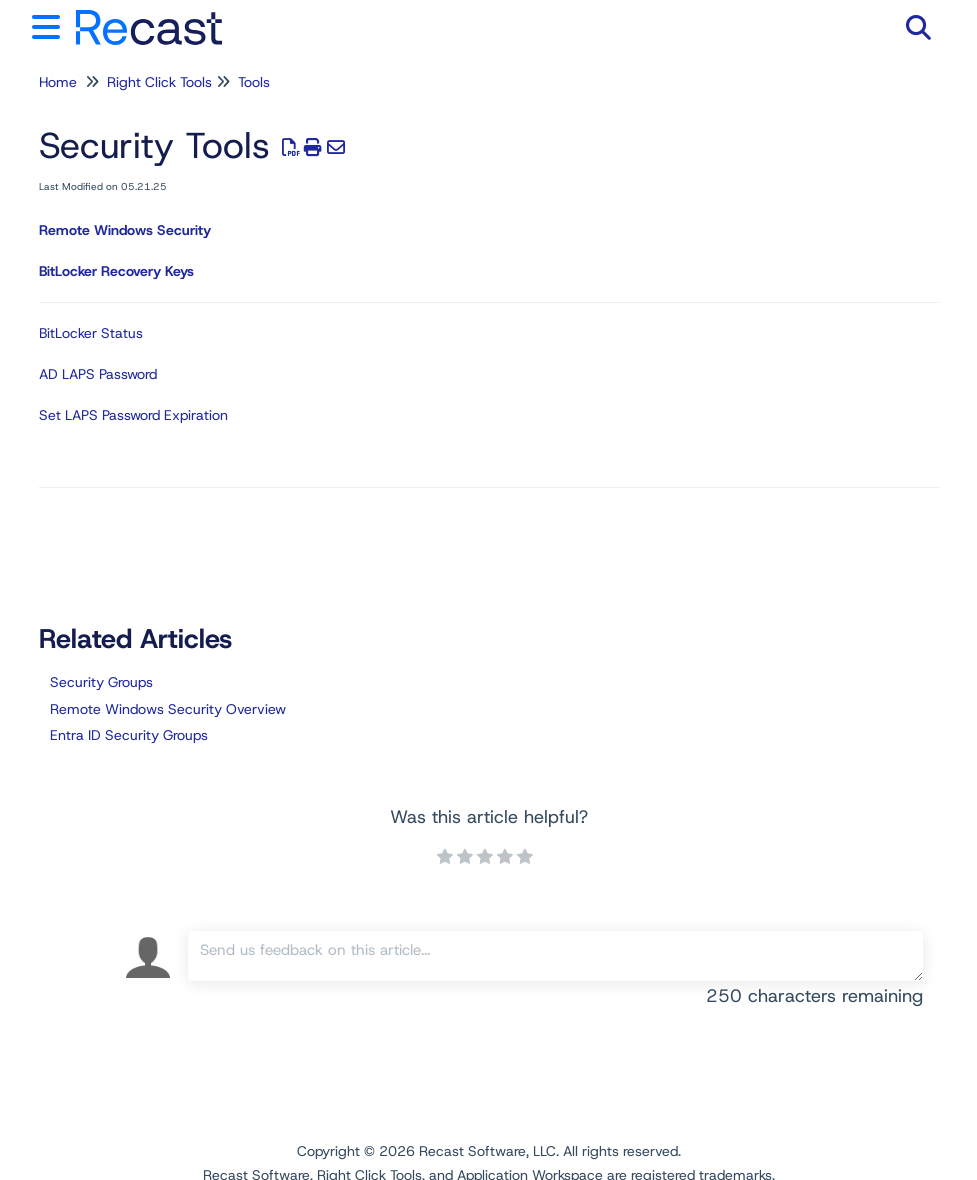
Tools (254, 82)
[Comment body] (555, 956)
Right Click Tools (159, 82)
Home (58, 82)
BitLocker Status (91, 333)
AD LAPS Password (98, 374)
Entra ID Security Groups (129, 735)
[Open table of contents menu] (50, 24)
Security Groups (101, 682)
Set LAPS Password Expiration (133, 415)
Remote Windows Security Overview (168, 709)
